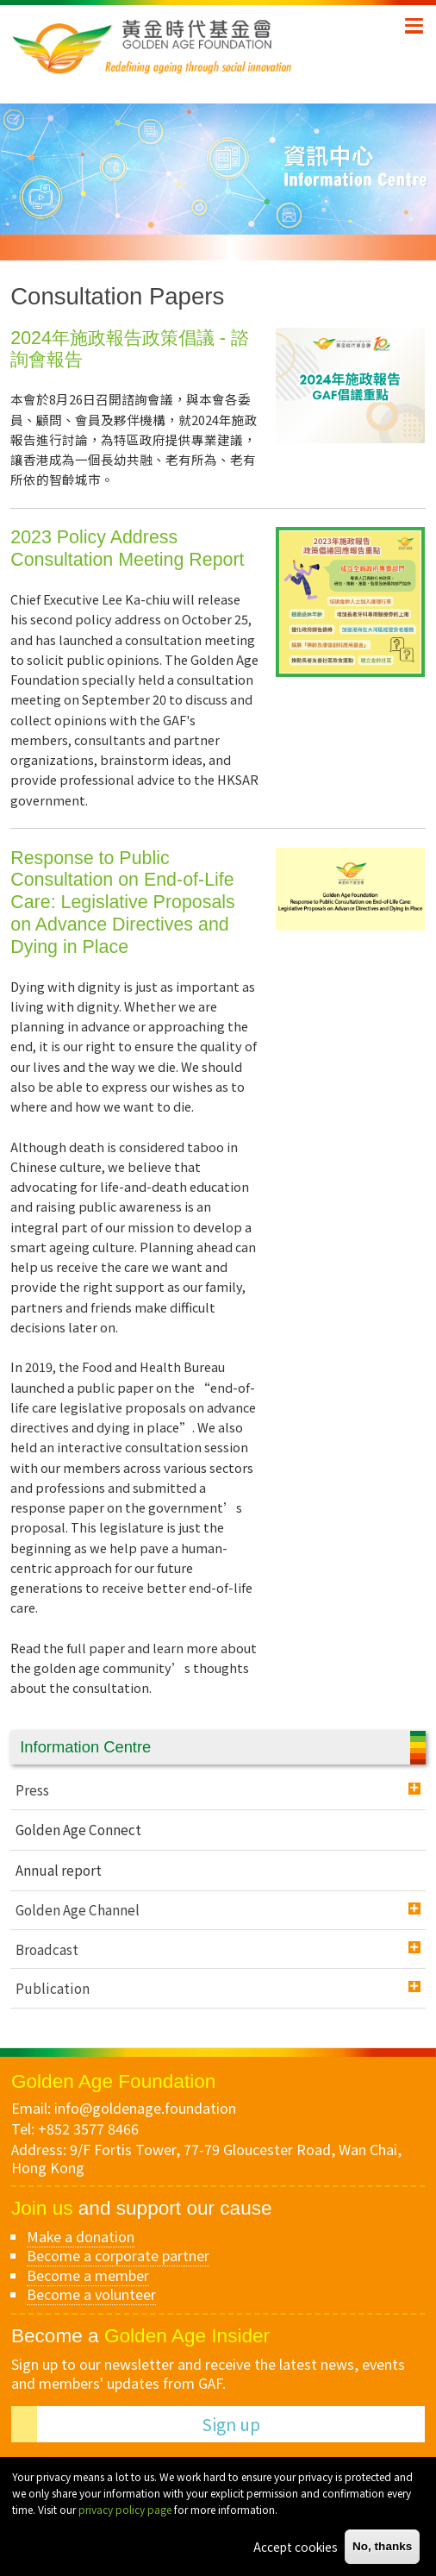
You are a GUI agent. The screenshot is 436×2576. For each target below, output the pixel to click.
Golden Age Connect (78, 1829)
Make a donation (80, 2236)
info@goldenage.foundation (145, 2107)
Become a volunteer (91, 2294)
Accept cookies (295, 2546)
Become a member (88, 2275)
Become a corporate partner (118, 2255)
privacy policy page (124, 2509)
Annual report (59, 1869)
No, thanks (382, 2546)
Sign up (231, 2424)
